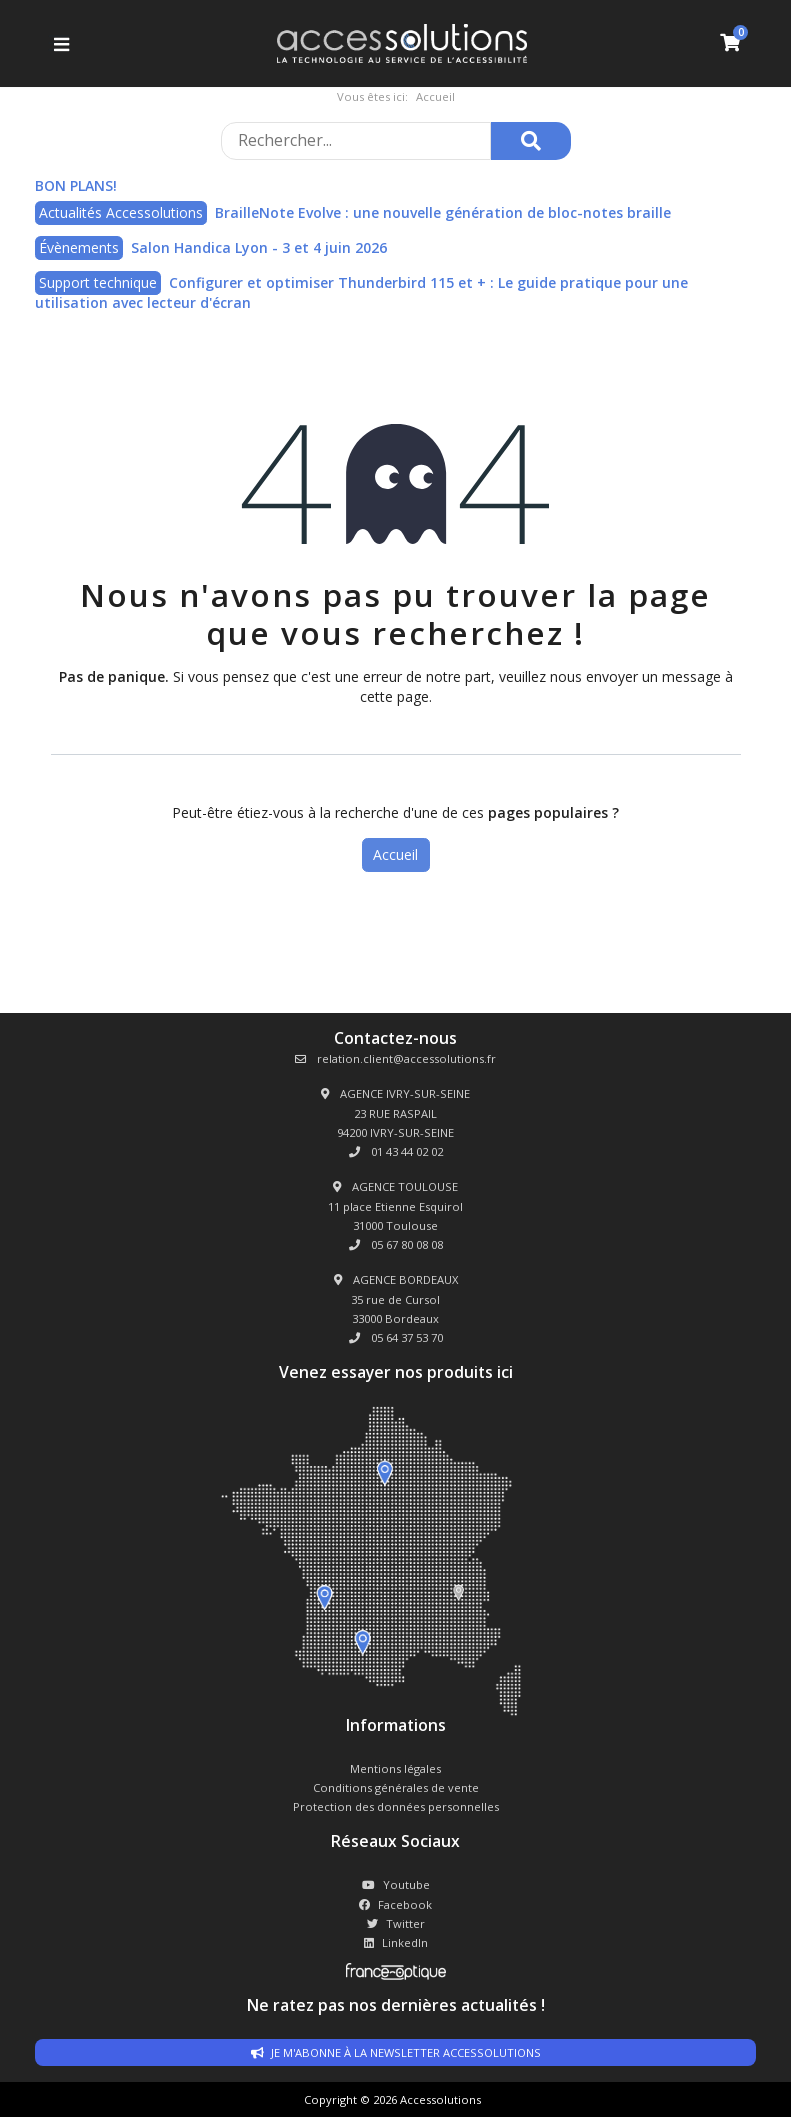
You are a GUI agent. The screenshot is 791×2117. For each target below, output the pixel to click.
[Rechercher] (531, 140)
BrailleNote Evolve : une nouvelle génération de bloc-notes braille (443, 212)
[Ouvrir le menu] (59, 43)
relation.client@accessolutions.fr (395, 1058)
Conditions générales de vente (396, 1787)
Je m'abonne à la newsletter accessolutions (396, 2052)
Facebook (395, 1904)
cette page (394, 696)
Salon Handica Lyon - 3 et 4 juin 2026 (259, 247)
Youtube (396, 1884)
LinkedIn (396, 1942)
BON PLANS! (76, 185)
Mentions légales (395, 1768)
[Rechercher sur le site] (356, 140)
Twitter (396, 1923)
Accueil (395, 854)
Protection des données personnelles (396, 1806)
